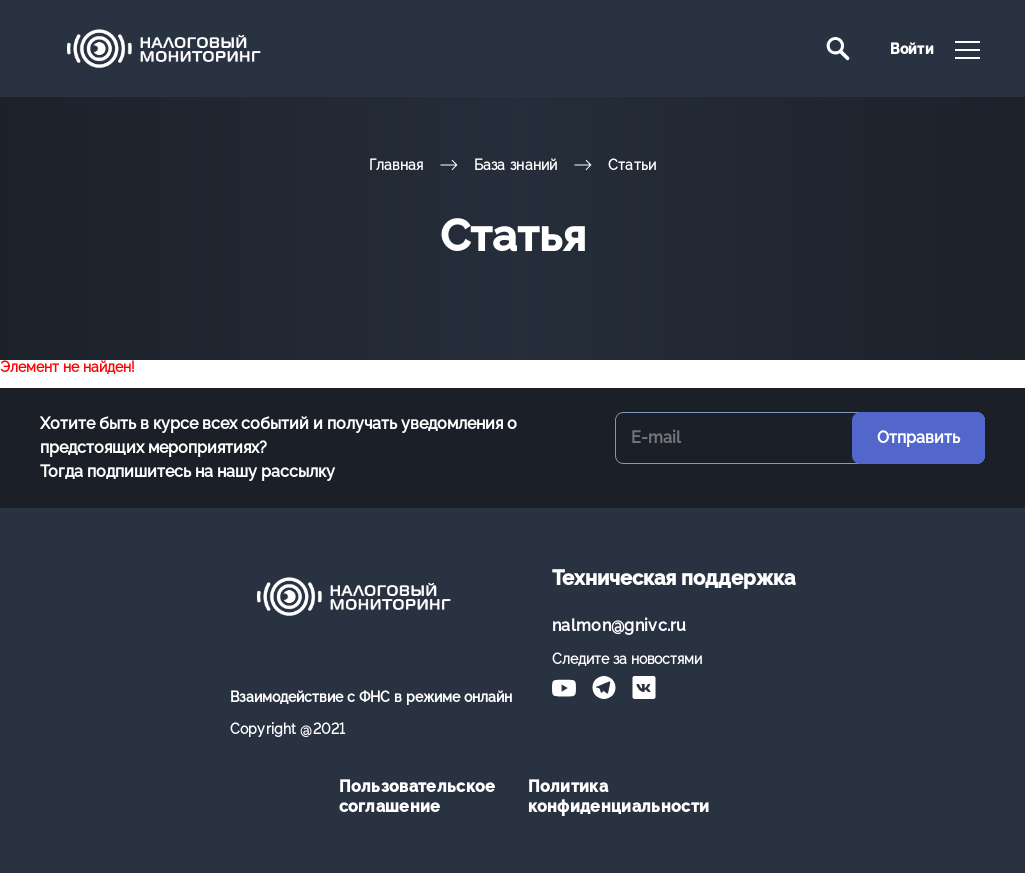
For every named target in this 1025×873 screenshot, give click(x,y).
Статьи (632, 165)
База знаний (516, 165)
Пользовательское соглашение (417, 796)
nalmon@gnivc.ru (619, 625)
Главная (396, 165)
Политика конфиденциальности (607, 796)
